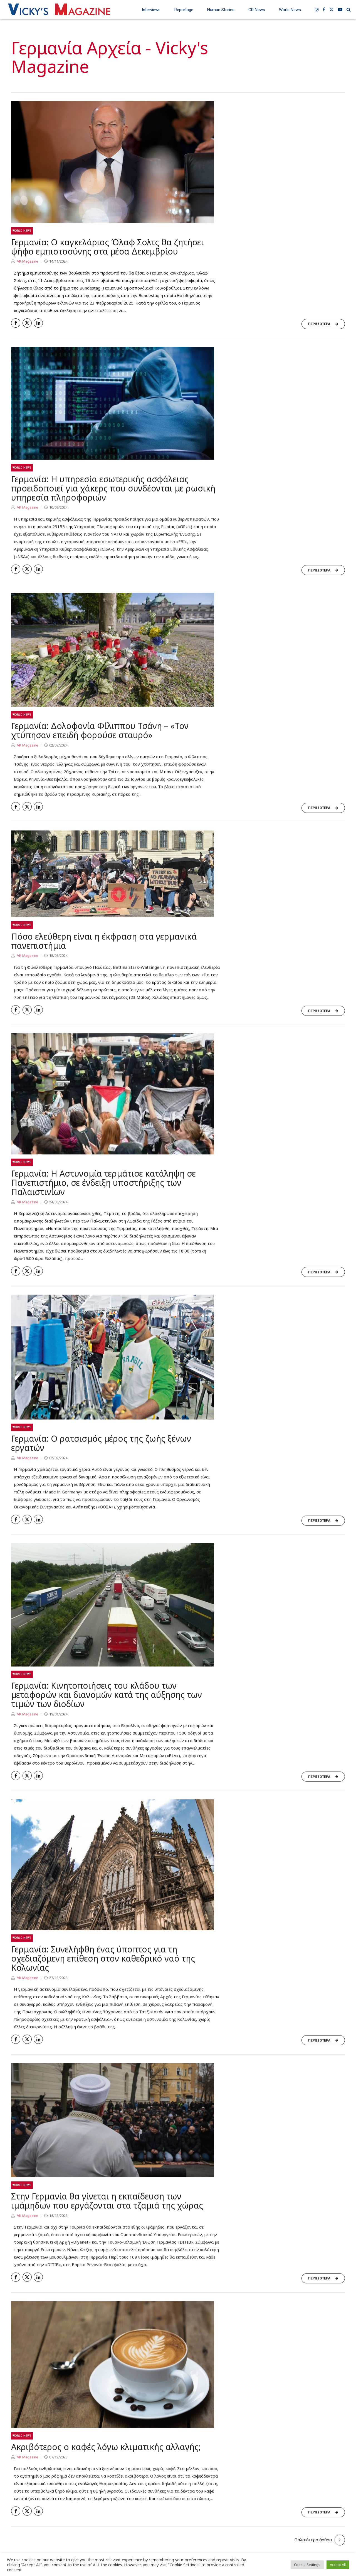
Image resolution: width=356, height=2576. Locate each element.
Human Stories (220, 9)
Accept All (338, 2564)
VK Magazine (27, 261)
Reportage (183, 9)
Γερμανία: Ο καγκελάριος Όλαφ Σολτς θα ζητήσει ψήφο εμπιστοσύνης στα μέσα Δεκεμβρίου (107, 246)
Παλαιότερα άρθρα (313, 2539)
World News (290, 9)
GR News (256, 9)
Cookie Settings (307, 2564)
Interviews (151, 9)
